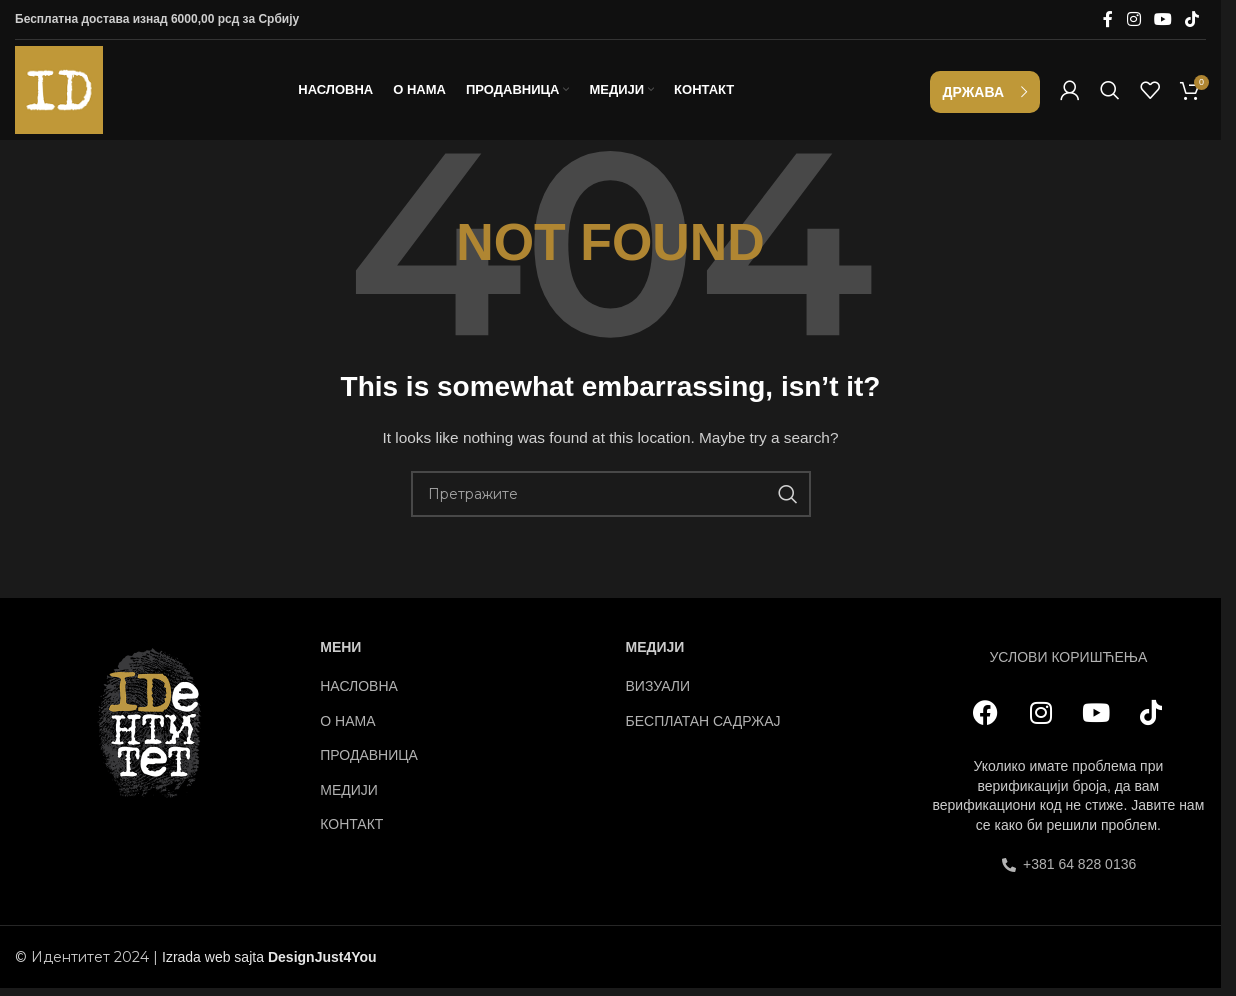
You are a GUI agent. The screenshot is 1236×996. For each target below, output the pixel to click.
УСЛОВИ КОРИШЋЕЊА (1068, 662)
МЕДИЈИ (349, 795)
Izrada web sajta (213, 963)
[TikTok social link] (1192, 19)
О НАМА (347, 726)
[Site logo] (59, 91)
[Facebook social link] (1108, 19)
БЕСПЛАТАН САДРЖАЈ (703, 726)
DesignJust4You (322, 963)
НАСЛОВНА (359, 692)
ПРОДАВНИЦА (369, 761)
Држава (973, 95)
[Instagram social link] (1133, 19)
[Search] (1110, 93)
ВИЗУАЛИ (658, 692)
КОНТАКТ (351, 830)
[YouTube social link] (1162, 19)
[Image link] (153, 727)
